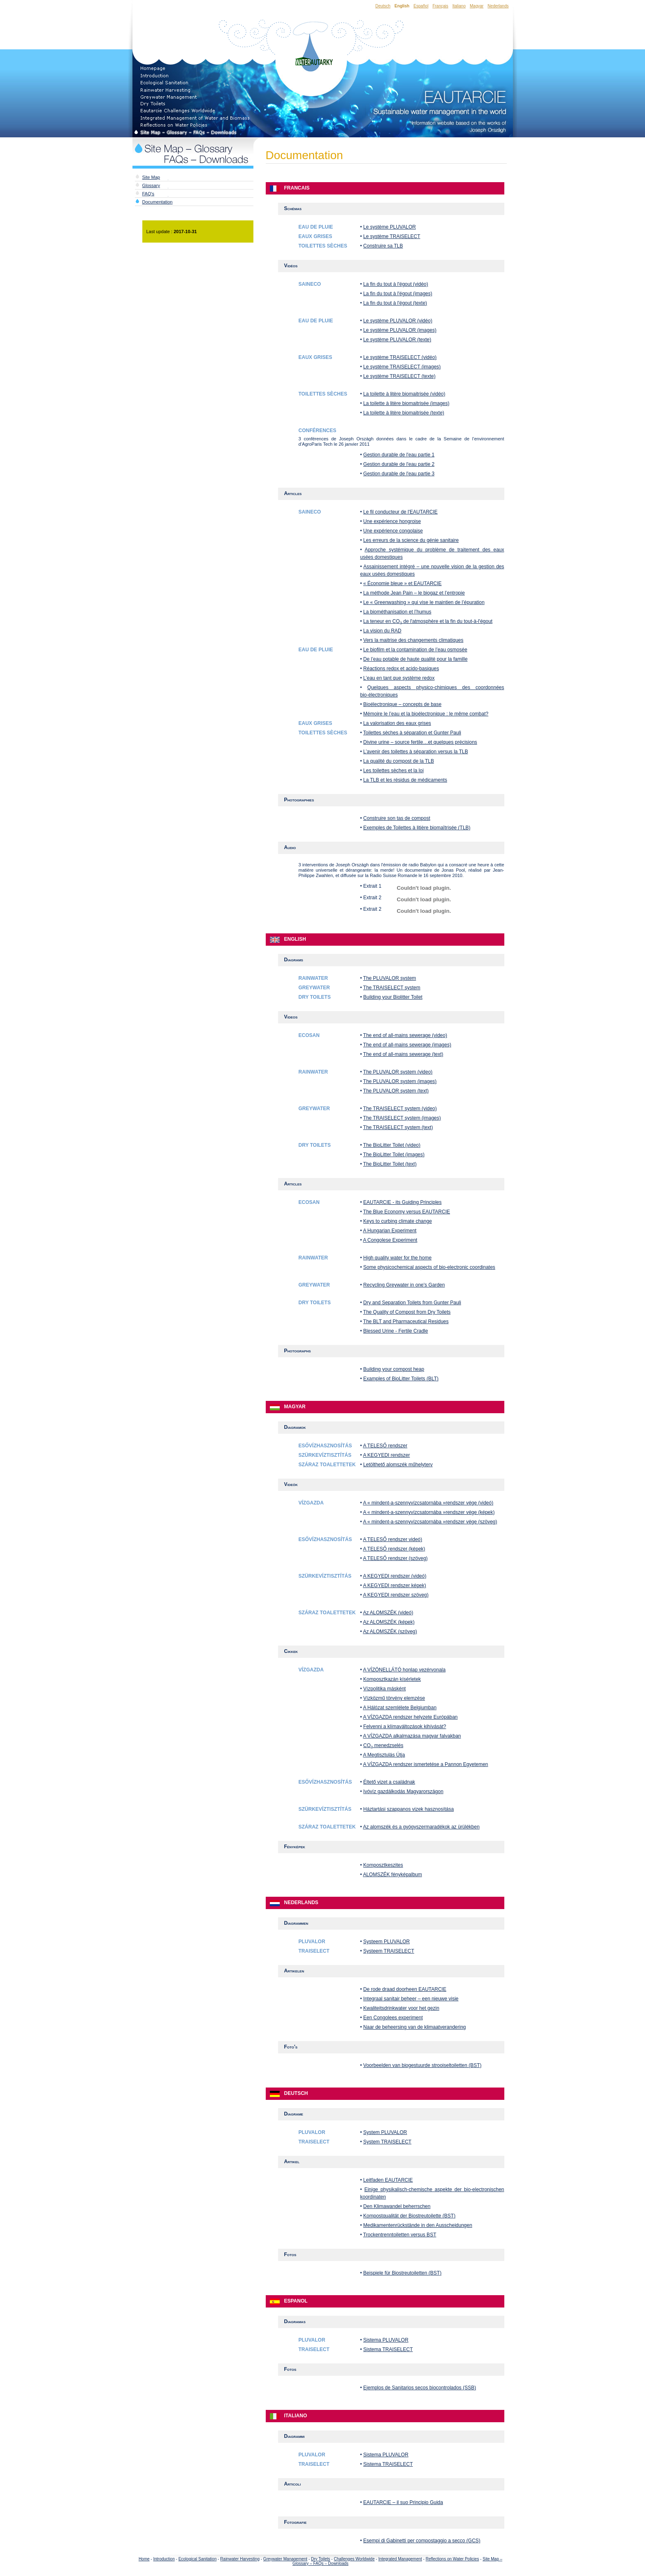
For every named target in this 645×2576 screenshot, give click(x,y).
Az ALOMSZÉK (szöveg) (390, 1631)
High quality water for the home (397, 1258)
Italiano (459, 6)
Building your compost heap (393, 1369)
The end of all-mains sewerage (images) (407, 1045)
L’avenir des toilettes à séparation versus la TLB (415, 752)
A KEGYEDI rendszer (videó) (394, 1576)
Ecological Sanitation (198, 2559)
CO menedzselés (383, 1745)
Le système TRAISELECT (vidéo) (399, 357)
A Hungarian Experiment (389, 1231)
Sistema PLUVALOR (385, 2340)
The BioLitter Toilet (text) (390, 1164)
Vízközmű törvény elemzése (394, 1698)
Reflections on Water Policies (452, 2559)
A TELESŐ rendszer (385, 1446)
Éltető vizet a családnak (389, 1782)
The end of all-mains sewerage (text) (403, 1054)
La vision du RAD (382, 631)
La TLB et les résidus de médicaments (405, 780)
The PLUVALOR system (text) (396, 1091)
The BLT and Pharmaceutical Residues (406, 1321)
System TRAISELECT (387, 2142)
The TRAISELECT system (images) (402, 1118)
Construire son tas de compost (396, 818)
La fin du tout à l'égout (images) (397, 293)
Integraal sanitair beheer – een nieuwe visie (410, 1999)
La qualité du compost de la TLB (398, 761)
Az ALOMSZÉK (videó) (388, 1612)
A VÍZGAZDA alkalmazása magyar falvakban (412, 1736)
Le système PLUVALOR (389, 227)
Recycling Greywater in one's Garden (404, 1285)
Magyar (476, 6)
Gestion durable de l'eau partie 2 (398, 464)
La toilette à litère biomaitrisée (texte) (403, 413)
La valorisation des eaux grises (397, 723)
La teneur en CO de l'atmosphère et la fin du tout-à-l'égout (427, 621)
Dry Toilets (320, 2559)
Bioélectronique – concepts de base (402, 704)
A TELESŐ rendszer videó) (392, 1539)
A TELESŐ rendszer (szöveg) (395, 1558)
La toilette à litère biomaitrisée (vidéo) (404, 394)
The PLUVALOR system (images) (400, 1081)
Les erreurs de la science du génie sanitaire (411, 540)
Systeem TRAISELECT (388, 1951)
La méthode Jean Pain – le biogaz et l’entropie (414, 593)
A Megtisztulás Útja (384, 1755)
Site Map (151, 177)
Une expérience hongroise (392, 521)
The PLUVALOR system (389, 978)
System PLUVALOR (385, 2132)
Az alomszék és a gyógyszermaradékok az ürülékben (421, 1827)
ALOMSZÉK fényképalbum (392, 1874)
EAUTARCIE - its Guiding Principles (402, 1202)
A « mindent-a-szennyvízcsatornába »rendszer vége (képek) (428, 1512)
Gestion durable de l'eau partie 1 (398, 455)
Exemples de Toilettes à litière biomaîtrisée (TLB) (417, 828)
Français (440, 6)
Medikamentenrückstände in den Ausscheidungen (417, 2225)
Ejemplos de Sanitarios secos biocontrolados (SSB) (419, 2388)
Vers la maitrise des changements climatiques (413, 640)
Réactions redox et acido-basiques (401, 668)
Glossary (151, 185)
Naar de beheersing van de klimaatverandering (414, 2027)
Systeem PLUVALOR (386, 1941)
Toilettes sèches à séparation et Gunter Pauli (412, 733)
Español (420, 6)
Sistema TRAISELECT (388, 2349)
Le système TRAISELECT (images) (402, 367)
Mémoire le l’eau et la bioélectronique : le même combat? (425, 714)
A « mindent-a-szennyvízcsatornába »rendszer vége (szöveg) (430, 1522)
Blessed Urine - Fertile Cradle (395, 1331)
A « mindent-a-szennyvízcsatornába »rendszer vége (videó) (428, 1503)
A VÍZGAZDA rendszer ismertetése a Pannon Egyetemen (425, 1764)
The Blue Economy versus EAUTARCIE (406, 1212)
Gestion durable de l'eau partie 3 (398, 474)
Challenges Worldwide (354, 2559)
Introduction (163, 2559)
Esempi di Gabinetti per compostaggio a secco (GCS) (421, 2541)
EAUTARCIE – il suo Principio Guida (403, 2502)
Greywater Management (285, 2559)
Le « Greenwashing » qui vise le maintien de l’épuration (424, 602)
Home (144, 2559)
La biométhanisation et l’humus (397, 612)
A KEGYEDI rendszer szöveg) (395, 1595)
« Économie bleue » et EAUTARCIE (402, 583)
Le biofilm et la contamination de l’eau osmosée (415, 650)
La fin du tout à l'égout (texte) (395, 303)
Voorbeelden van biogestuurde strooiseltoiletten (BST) (422, 2065)
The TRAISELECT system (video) (400, 1108)
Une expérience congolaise (393, 531)
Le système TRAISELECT (391, 236)
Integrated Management (400, 2559)
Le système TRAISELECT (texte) (399, 376)
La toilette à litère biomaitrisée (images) (406, 403)
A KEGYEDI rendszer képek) (394, 1585)
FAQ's (148, 193)
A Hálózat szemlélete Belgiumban (399, 1707)
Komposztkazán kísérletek (392, 1679)
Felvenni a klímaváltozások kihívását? (404, 1726)
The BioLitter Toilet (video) (391, 1145)
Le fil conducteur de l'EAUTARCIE (400, 512)
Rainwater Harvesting (240, 2559)
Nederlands (497, 6)
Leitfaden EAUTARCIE (388, 2180)
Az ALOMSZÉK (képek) (388, 1622)
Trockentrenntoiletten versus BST (399, 2235)
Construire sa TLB (383, 246)
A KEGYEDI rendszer (386, 1455)
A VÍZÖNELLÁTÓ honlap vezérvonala (404, 1670)
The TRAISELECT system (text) (398, 1127)
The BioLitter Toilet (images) (394, 1154)
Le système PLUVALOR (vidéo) (397, 321)
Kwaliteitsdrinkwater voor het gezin (401, 2008)
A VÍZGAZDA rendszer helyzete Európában (410, 1717)
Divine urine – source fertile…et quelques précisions (420, 742)
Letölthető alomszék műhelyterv (398, 1464)
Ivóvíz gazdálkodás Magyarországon (403, 1791)
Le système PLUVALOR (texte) (397, 340)
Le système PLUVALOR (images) (399, 330)
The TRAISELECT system (391, 988)
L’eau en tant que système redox (398, 678)
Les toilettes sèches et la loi (393, 770)
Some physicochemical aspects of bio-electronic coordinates (429, 1267)
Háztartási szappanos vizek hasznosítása (408, 1809)
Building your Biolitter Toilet (392, 997)
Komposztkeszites (383, 1865)
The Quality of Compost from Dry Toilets (407, 1312)
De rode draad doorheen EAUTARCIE (404, 1989)
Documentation (157, 201)
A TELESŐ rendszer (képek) (394, 1549)
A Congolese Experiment (390, 1240)
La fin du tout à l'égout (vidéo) (395, 284)
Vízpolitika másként (384, 1689)
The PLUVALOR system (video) (398, 1072)
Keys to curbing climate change (397, 1221)
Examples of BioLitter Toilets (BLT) (401, 1379)
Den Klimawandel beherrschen (396, 2206)
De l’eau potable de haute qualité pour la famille (415, 659)
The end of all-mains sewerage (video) (405, 1035)
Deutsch (382, 6)
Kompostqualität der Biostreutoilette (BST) (409, 2216)
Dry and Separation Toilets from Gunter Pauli (412, 1302)
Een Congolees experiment (393, 2018)
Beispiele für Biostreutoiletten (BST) (402, 2273)
